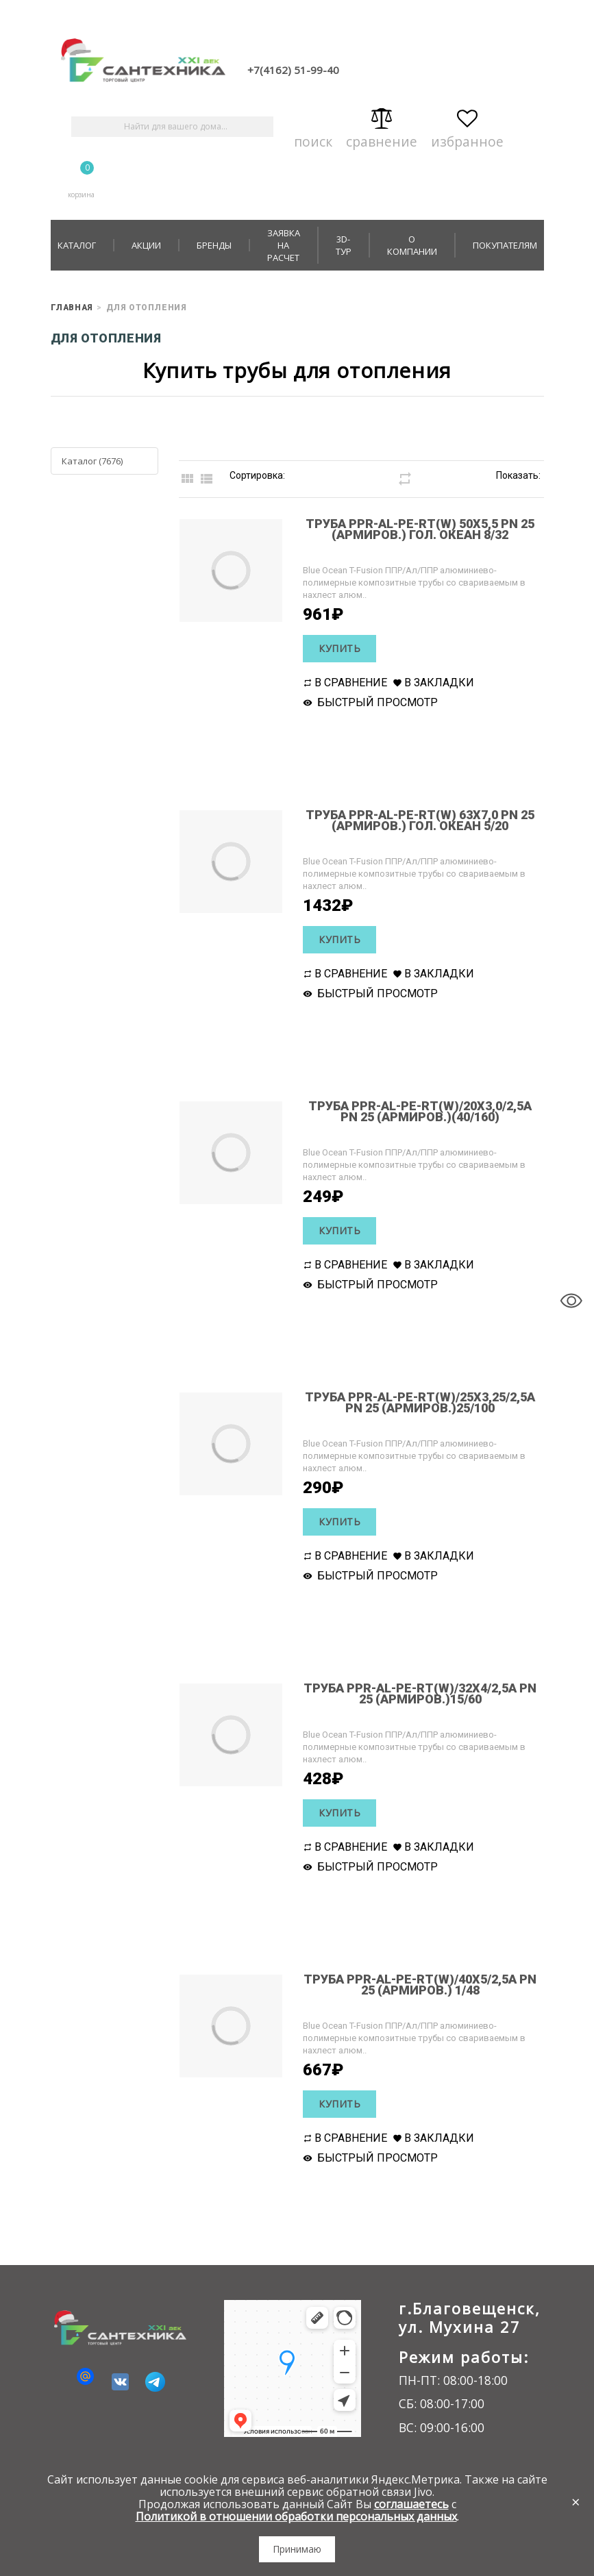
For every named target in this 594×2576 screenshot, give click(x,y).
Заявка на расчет (283, 245)
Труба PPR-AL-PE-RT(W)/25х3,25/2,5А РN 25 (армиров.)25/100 (413, 1401)
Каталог (77, 245)
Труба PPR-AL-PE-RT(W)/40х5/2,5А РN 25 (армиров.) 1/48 (413, 1984)
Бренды (214, 245)
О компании (412, 245)
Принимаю (297, 2548)
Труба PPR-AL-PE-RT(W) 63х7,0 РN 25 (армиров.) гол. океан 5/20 (413, 819)
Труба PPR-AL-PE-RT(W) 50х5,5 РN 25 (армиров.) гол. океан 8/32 (413, 528)
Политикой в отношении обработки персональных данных (296, 2516)
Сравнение (381, 126)
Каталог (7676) (92, 461)
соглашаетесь (411, 2504)
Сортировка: (257, 475)
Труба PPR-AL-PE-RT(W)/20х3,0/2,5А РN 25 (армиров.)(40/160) (413, 1110)
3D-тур (343, 245)
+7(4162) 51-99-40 (293, 70)
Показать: (518, 475)
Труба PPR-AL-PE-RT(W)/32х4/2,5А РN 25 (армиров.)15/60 (413, 1692)
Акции (146, 245)
